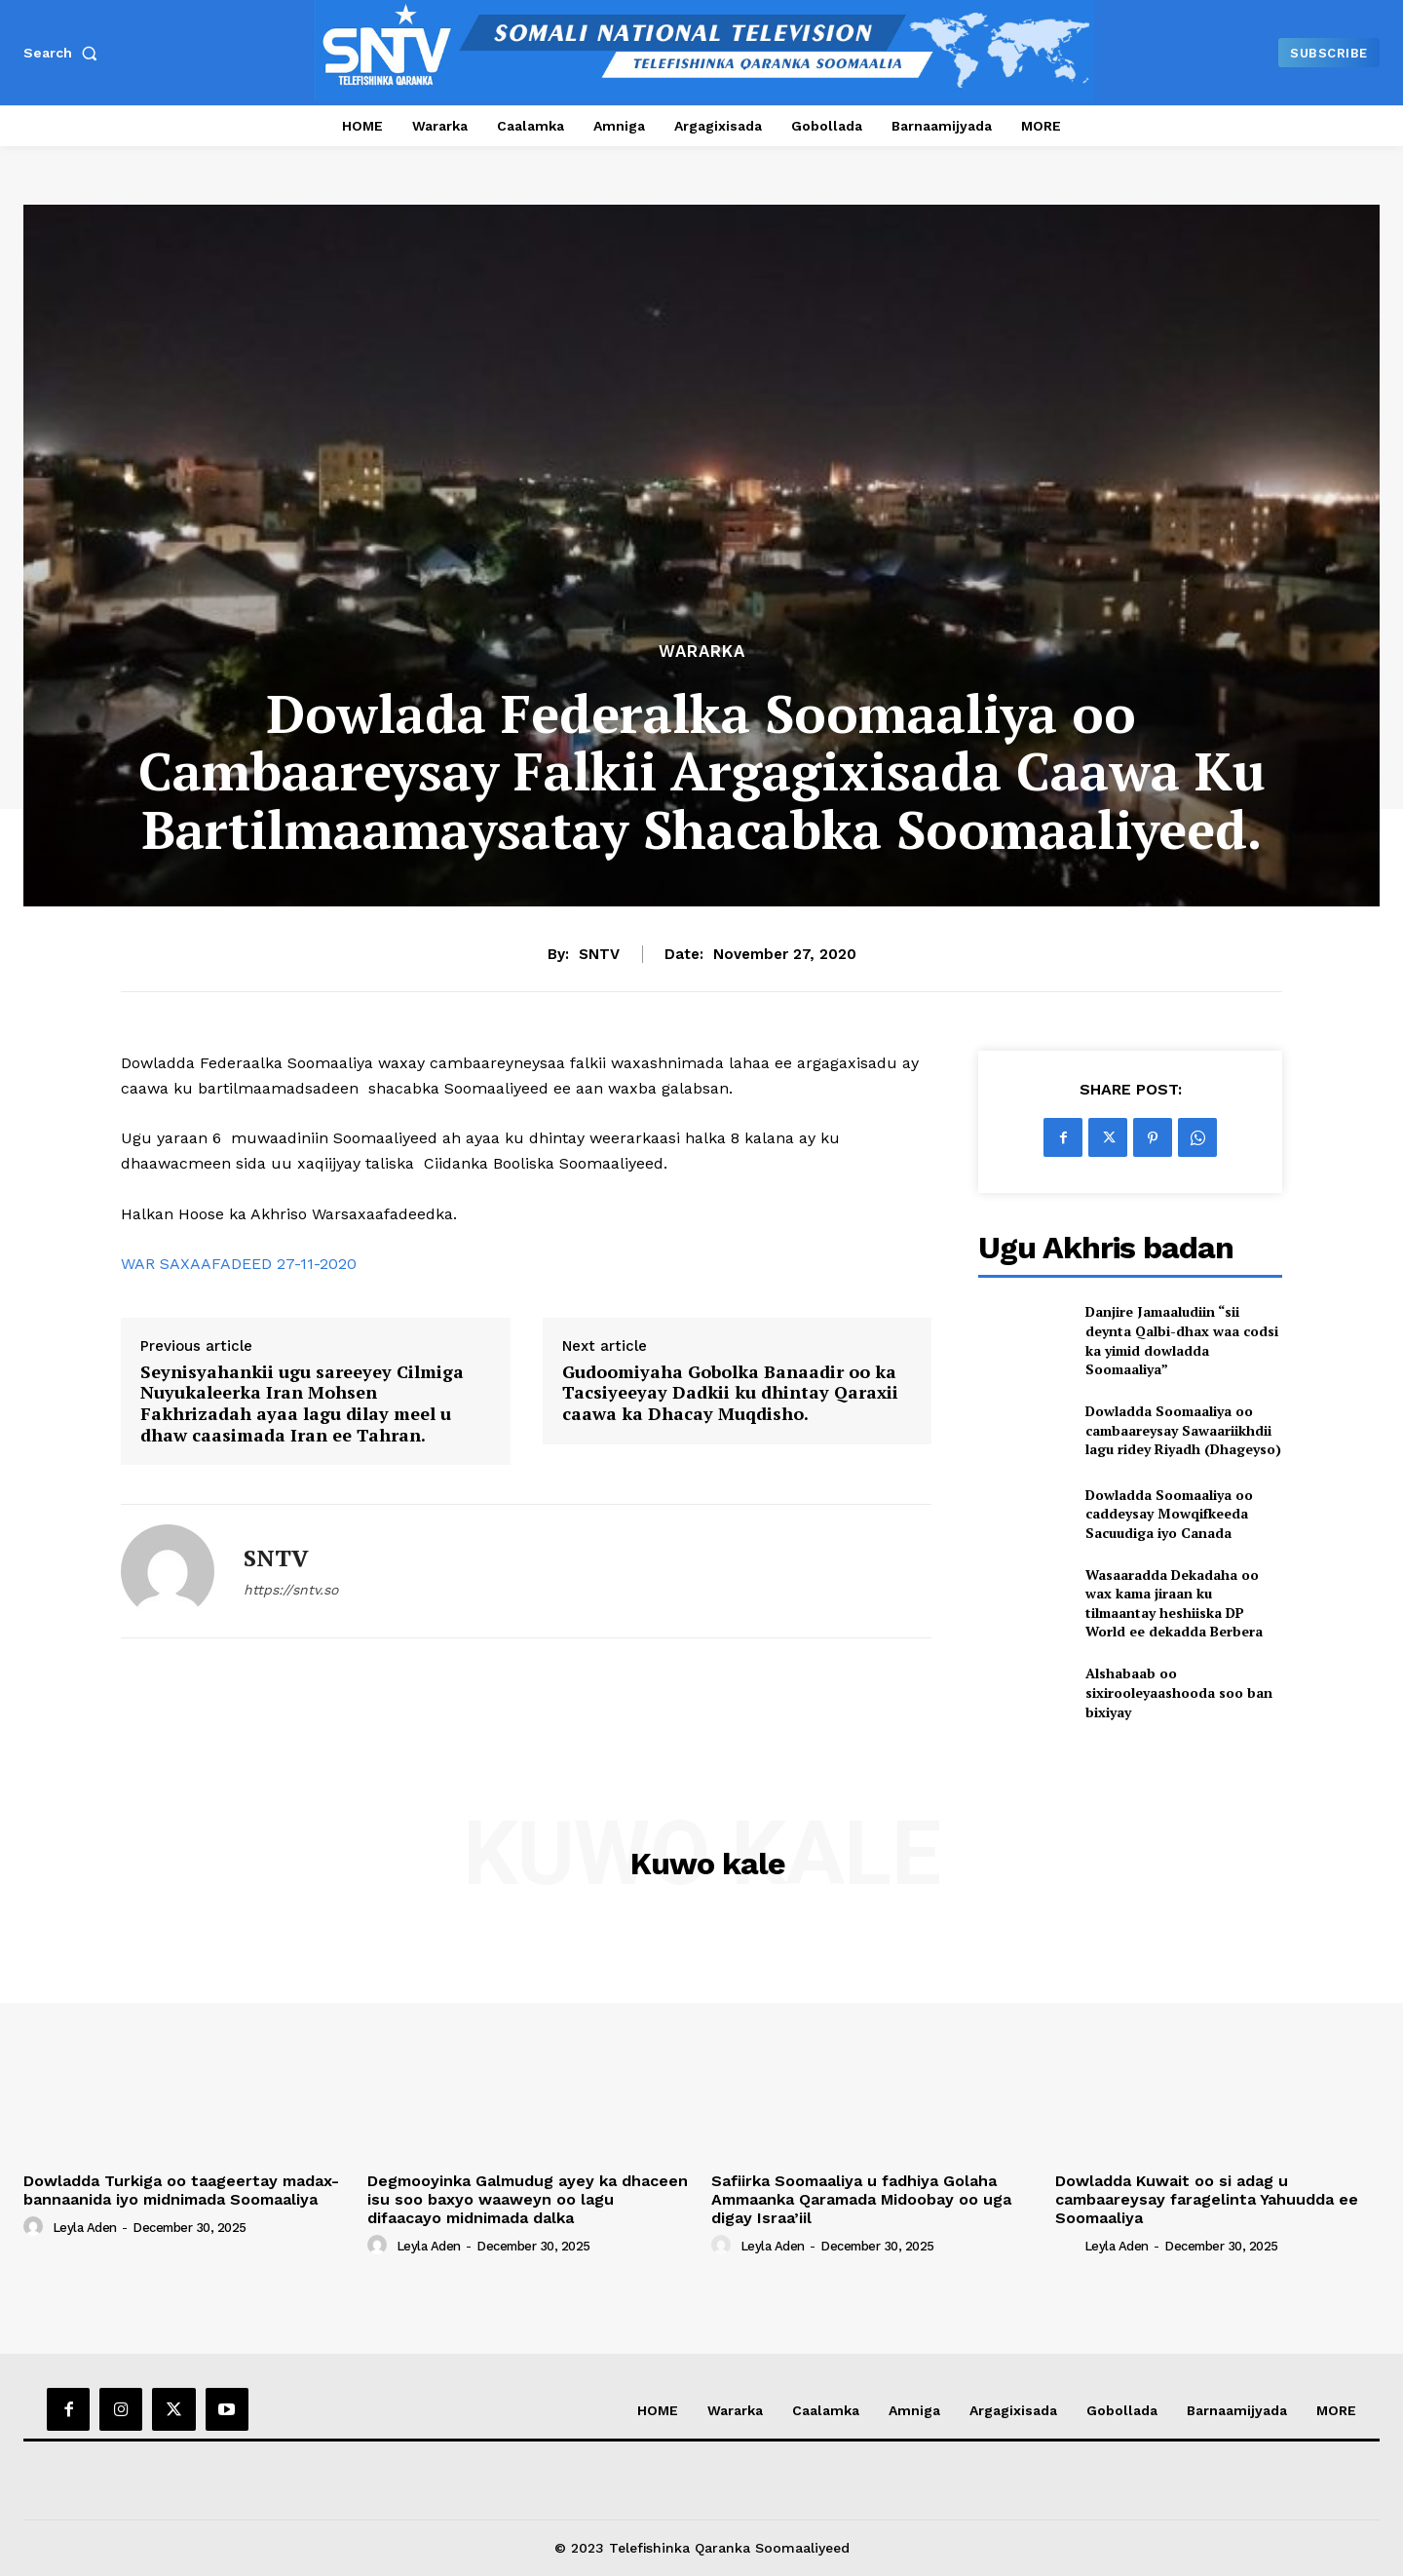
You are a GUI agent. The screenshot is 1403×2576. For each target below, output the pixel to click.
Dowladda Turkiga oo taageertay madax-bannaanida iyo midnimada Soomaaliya (181, 2190)
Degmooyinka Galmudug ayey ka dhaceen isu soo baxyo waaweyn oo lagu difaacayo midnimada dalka (527, 2199)
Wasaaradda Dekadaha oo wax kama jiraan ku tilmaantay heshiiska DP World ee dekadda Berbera (1174, 1603)
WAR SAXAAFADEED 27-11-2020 (239, 1263)
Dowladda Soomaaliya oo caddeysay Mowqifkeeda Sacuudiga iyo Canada (1169, 1513)
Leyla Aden (85, 2227)
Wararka (702, 651)
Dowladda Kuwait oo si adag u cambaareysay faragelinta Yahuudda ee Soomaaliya (1206, 2199)
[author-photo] (36, 2227)
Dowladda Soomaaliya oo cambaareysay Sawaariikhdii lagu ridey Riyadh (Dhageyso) (1183, 1430)
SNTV (599, 954)
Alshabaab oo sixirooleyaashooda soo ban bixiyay (1178, 1692)
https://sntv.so (291, 1589)
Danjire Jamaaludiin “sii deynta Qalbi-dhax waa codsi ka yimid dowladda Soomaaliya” (1181, 1340)
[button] (64, 52)
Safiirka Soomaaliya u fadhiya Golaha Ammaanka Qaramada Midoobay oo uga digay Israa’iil (861, 2199)
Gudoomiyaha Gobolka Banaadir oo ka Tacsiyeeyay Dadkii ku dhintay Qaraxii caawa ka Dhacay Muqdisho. (730, 1393)
